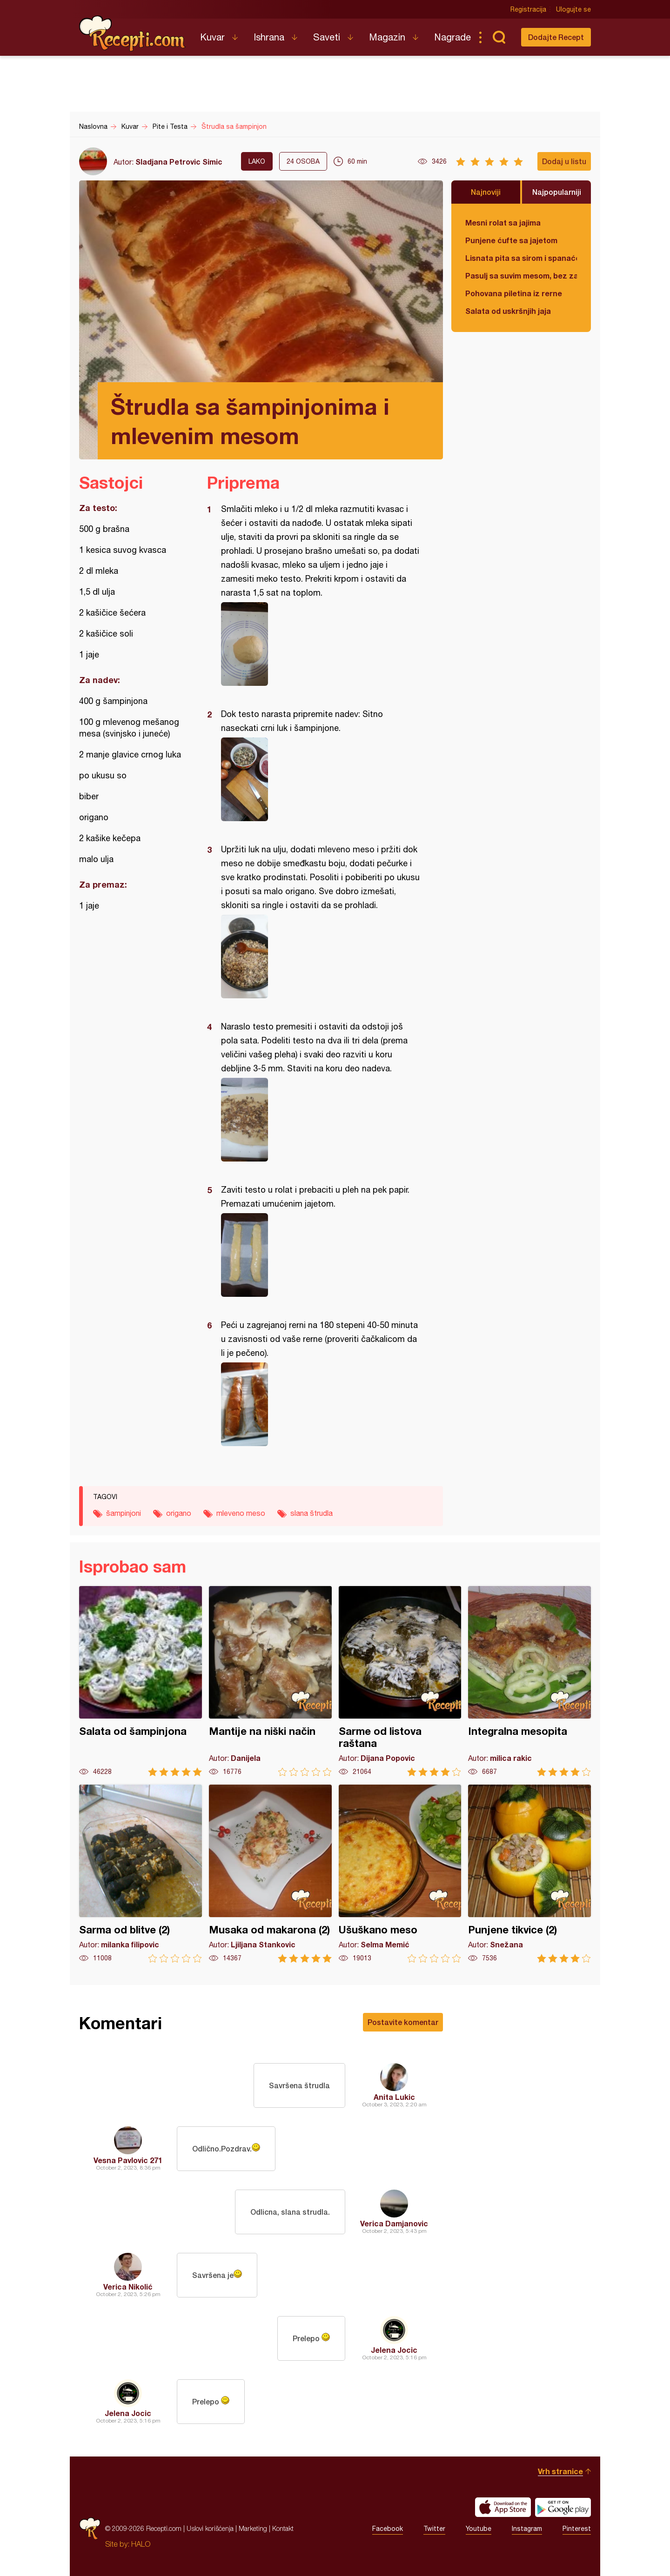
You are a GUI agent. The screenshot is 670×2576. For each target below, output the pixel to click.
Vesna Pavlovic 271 (128, 2160)
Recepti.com (132, 33)
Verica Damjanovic (394, 2223)
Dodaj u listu (564, 161)
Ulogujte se (573, 9)
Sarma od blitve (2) (140, 1874)
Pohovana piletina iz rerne (513, 293)
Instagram (527, 2528)
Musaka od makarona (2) (270, 1874)
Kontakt (283, 2528)
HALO (140, 2544)
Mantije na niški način (270, 1681)
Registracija (528, 9)
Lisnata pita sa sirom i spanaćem (521, 257)
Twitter (434, 2528)
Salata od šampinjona (140, 1681)
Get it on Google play (563, 2507)
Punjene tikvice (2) (529, 1874)
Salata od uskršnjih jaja (508, 310)
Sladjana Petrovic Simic (178, 161)
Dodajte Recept (556, 37)
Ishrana (269, 37)
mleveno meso (240, 1513)
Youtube (478, 2528)
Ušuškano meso (400, 1874)
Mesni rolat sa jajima (503, 222)
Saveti (326, 37)
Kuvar (212, 37)
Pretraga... (498, 37)
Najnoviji (486, 191)
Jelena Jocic (394, 2349)
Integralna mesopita (529, 1681)
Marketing (253, 2528)
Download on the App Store (503, 2507)
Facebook (387, 2528)
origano (178, 1513)
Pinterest (577, 2528)
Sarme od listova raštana (400, 1681)
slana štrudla (311, 1513)
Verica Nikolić (128, 2286)
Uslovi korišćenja (210, 2528)
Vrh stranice (560, 2471)
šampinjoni (123, 1513)
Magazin (387, 37)
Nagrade (452, 37)
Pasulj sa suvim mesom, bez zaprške (521, 275)
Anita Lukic (394, 2096)
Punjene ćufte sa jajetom (511, 240)
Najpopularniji (556, 191)
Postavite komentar (403, 2022)
